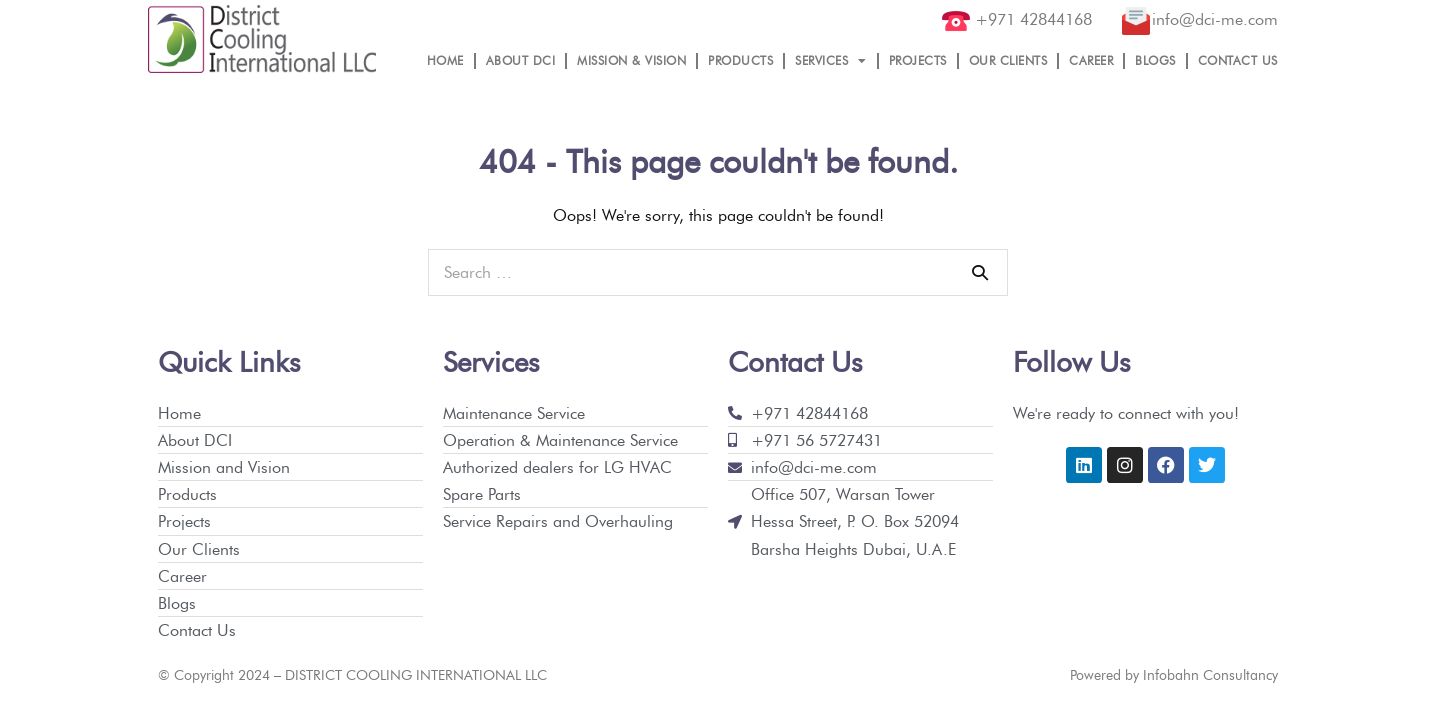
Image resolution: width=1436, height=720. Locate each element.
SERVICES (831, 61)
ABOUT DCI (521, 60)
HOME (445, 60)
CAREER (1091, 60)
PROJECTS (918, 60)
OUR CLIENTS (1008, 60)
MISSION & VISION (631, 60)
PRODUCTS (740, 60)
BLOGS (1155, 60)
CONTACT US (1238, 60)
